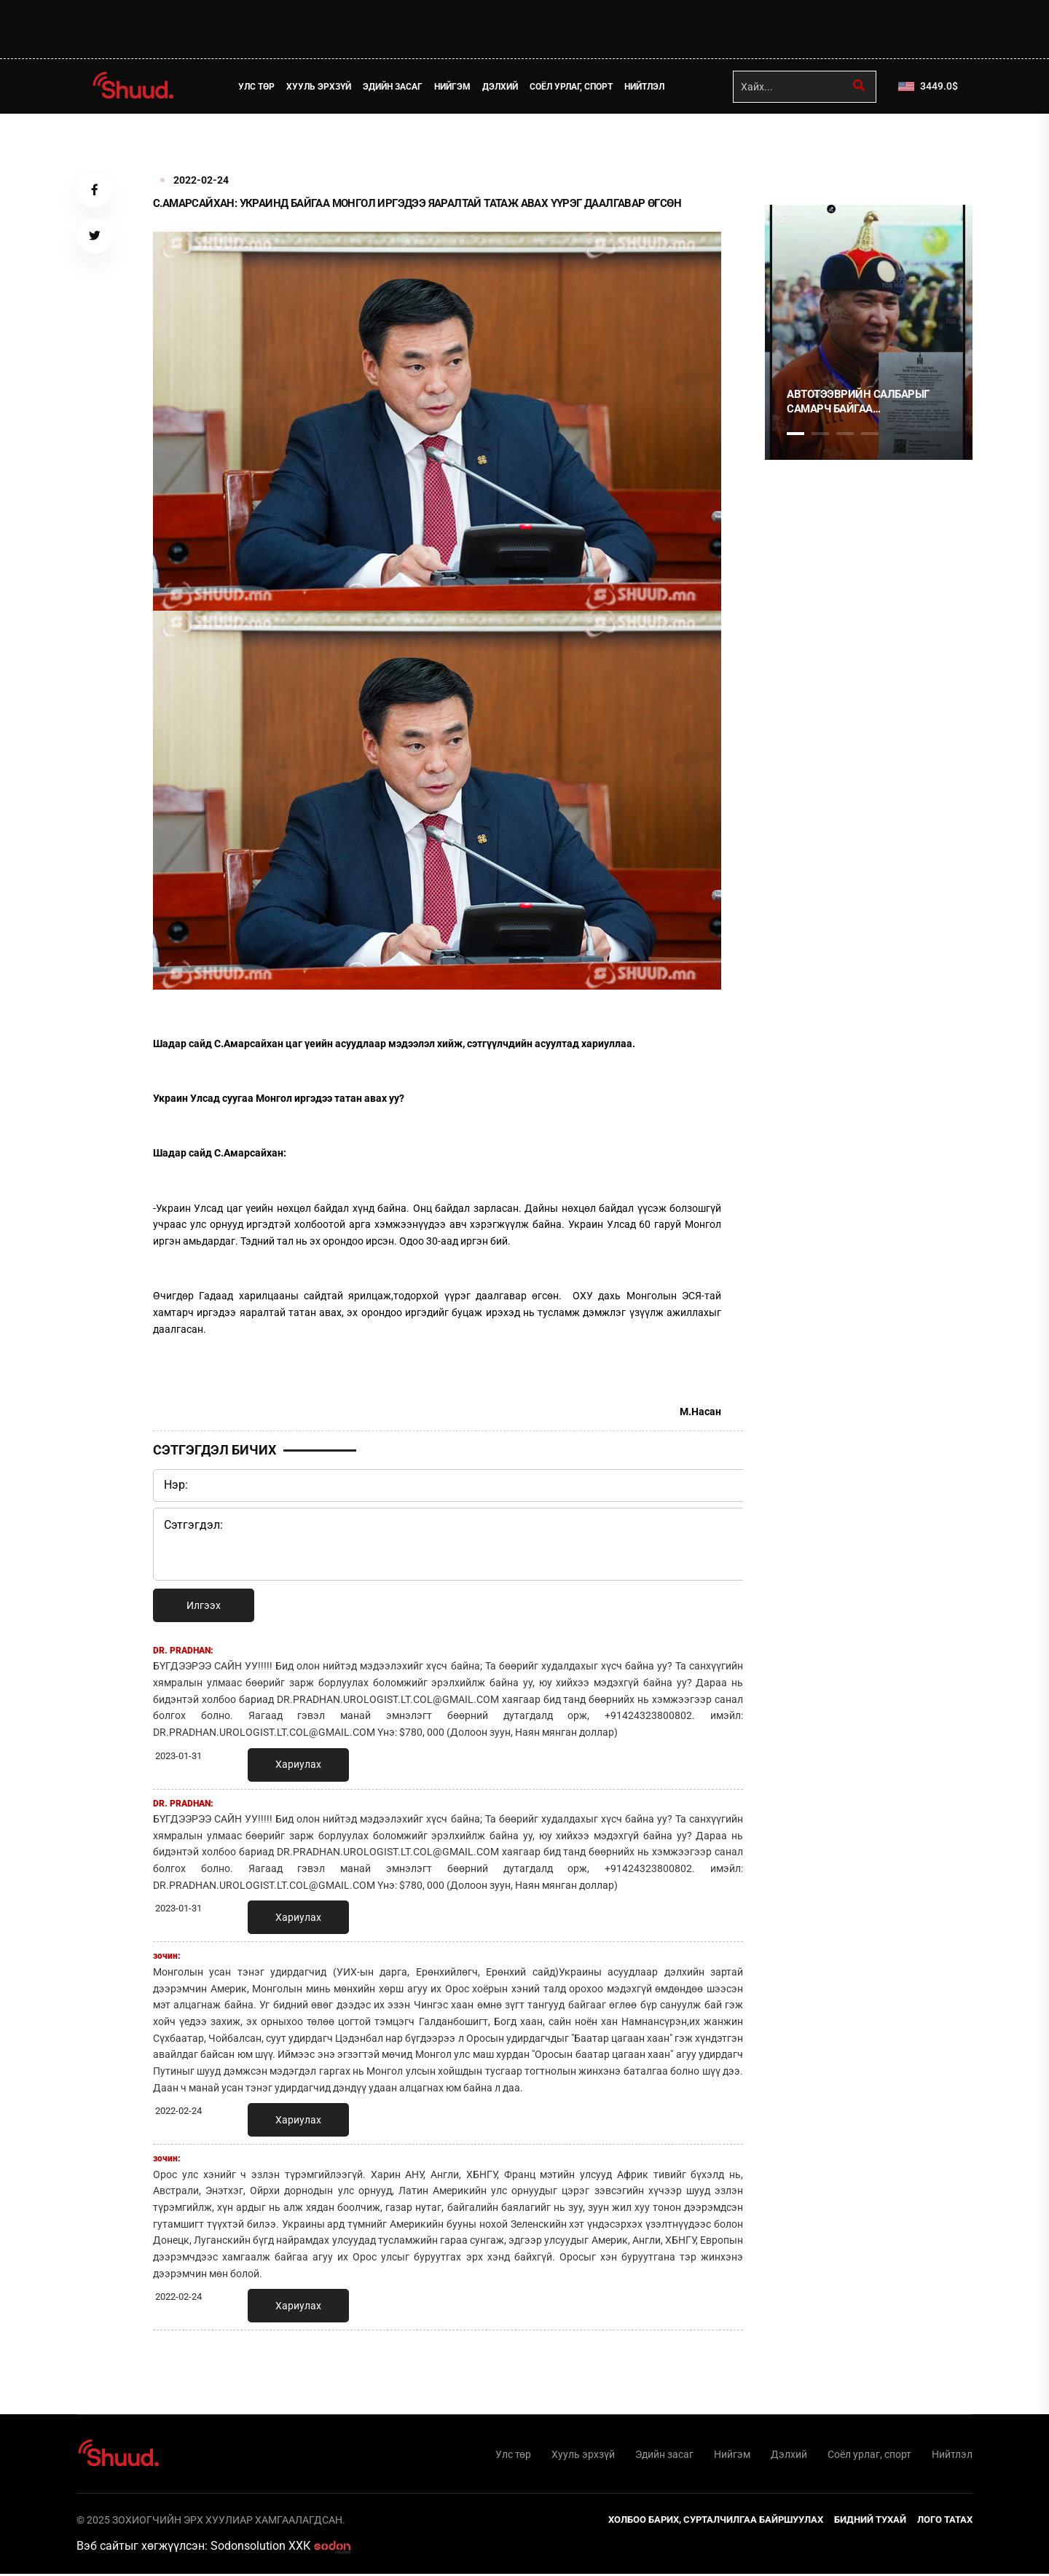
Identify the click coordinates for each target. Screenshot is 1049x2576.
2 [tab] (820, 433)
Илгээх (203, 1605)
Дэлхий (502, 87)
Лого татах (945, 2521)
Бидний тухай (870, 2521)
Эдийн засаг (395, 87)
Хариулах (298, 1764)
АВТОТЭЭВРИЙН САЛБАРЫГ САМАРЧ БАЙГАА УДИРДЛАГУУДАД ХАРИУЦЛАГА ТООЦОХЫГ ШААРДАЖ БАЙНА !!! (867, 402)
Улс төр (258, 87)
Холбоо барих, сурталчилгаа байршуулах (715, 2521)
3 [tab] (845, 433)
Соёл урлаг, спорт (573, 87)
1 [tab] (795, 145)
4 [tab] (870, 433)
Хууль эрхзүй (320, 87)
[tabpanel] (869, 332)
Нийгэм (454, 87)
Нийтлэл (646, 87)
